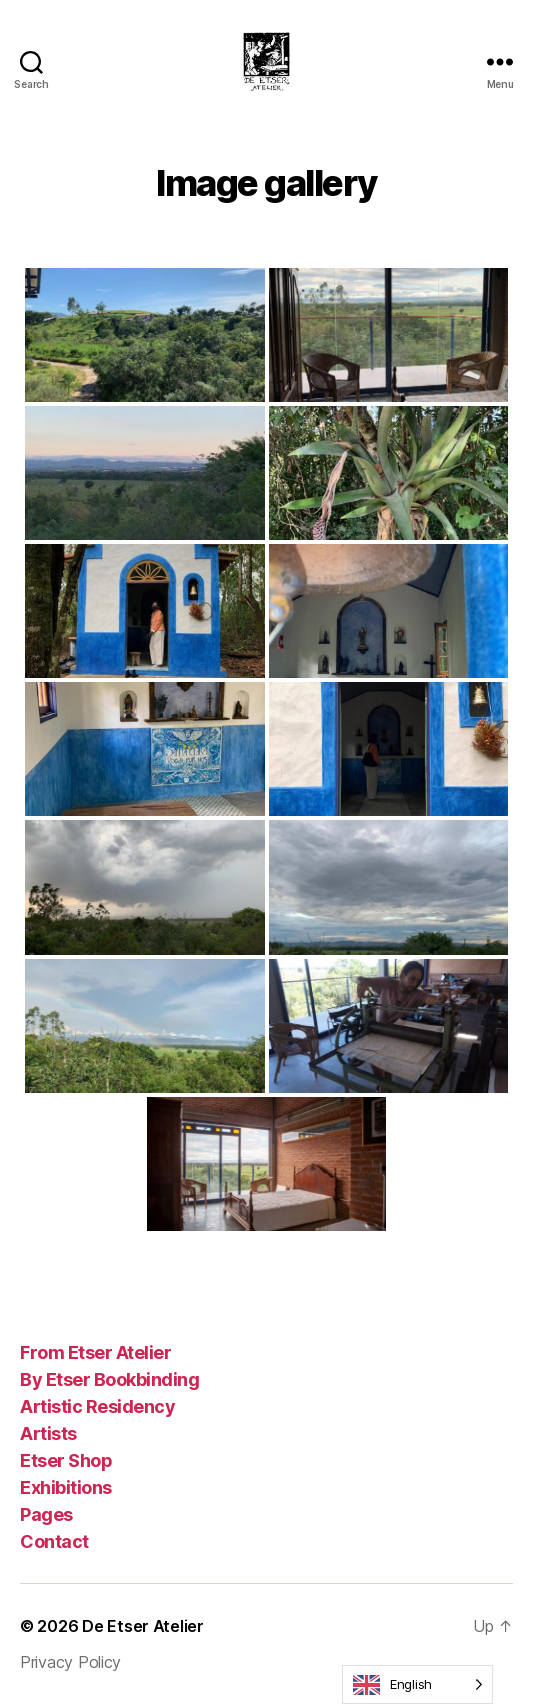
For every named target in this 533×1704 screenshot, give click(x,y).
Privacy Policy (70, 1662)
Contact (54, 1541)
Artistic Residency (97, 1406)
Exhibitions (66, 1487)
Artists (48, 1433)
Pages (46, 1514)
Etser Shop (66, 1460)
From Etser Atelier (95, 1352)
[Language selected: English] (417, 1684)
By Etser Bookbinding (109, 1379)
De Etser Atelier (143, 1626)
